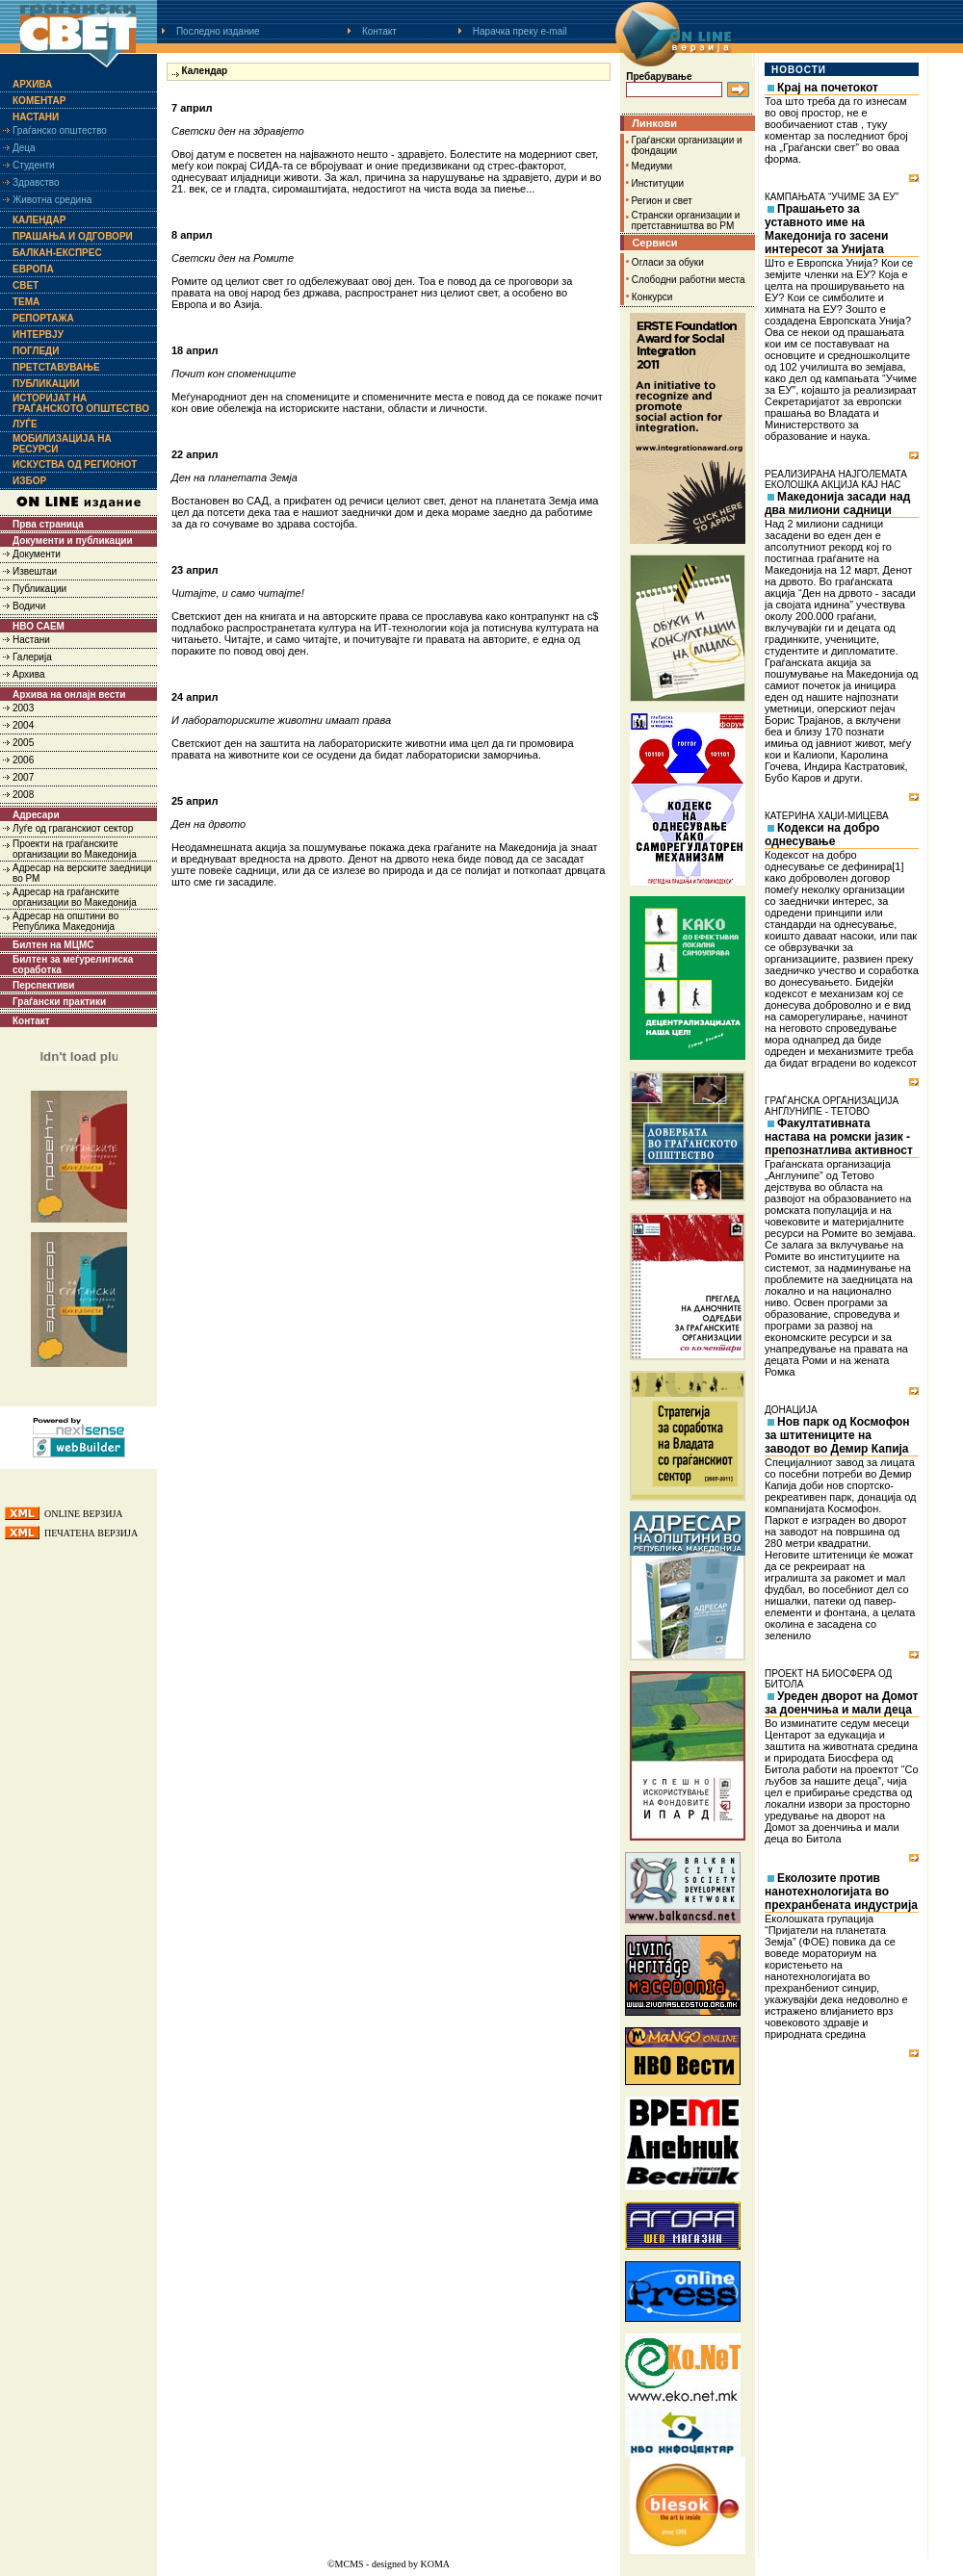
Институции (658, 183)
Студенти (34, 165)
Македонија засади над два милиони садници (837, 503)
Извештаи (35, 571)
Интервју (38, 334)
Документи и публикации (73, 540)
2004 (23, 725)
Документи (37, 554)
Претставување (56, 367)
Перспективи (43, 985)
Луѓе (25, 424)
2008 (23, 794)
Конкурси (652, 297)
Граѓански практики (59, 1001)
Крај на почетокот (827, 87)
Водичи (29, 606)
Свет (26, 285)
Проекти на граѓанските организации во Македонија (75, 849)
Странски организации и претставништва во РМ (686, 220)
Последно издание (218, 31)
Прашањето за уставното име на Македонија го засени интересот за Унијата (826, 229)
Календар (39, 220)
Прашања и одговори (73, 236)
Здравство (36, 182)
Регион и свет (662, 200)
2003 (23, 708)
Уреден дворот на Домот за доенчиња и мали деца (841, 1702)
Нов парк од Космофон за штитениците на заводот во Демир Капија (837, 1435)
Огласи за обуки (668, 262)
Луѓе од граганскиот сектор (73, 828)
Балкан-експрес (57, 252)
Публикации (46, 383)
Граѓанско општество (60, 130)
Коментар (39, 100)
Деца (24, 147)
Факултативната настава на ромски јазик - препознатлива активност (839, 1137)
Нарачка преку (520, 31)
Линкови (654, 123)
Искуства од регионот (75, 464)
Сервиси (654, 242)
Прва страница (48, 524)
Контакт (379, 31)
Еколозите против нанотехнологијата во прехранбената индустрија (841, 1891)
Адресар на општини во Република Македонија (65, 921)
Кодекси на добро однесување (822, 834)
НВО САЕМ (39, 626)
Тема (26, 301)
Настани (36, 117)
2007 (23, 777)
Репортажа (43, 318)
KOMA (435, 2564)
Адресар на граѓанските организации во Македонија (75, 897)
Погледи (36, 351)
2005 (23, 742)
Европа (33, 269)
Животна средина (52, 199)
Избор (29, 481)
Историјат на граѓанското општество (81, 403)
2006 (23, 760)
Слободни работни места (688, 279)
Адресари (36, 815)
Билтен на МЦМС (53, 945)
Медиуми (652, 166)
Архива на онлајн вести (69, 694)
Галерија (32, 657)
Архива (32, 84)
